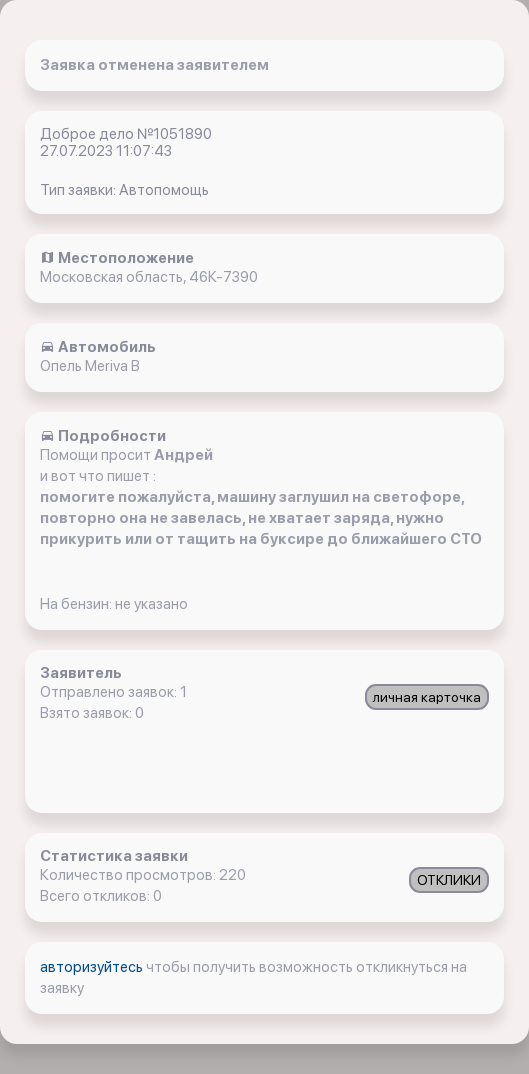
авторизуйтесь (93, 967)
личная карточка (427, 697)
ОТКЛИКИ (449, 880)
